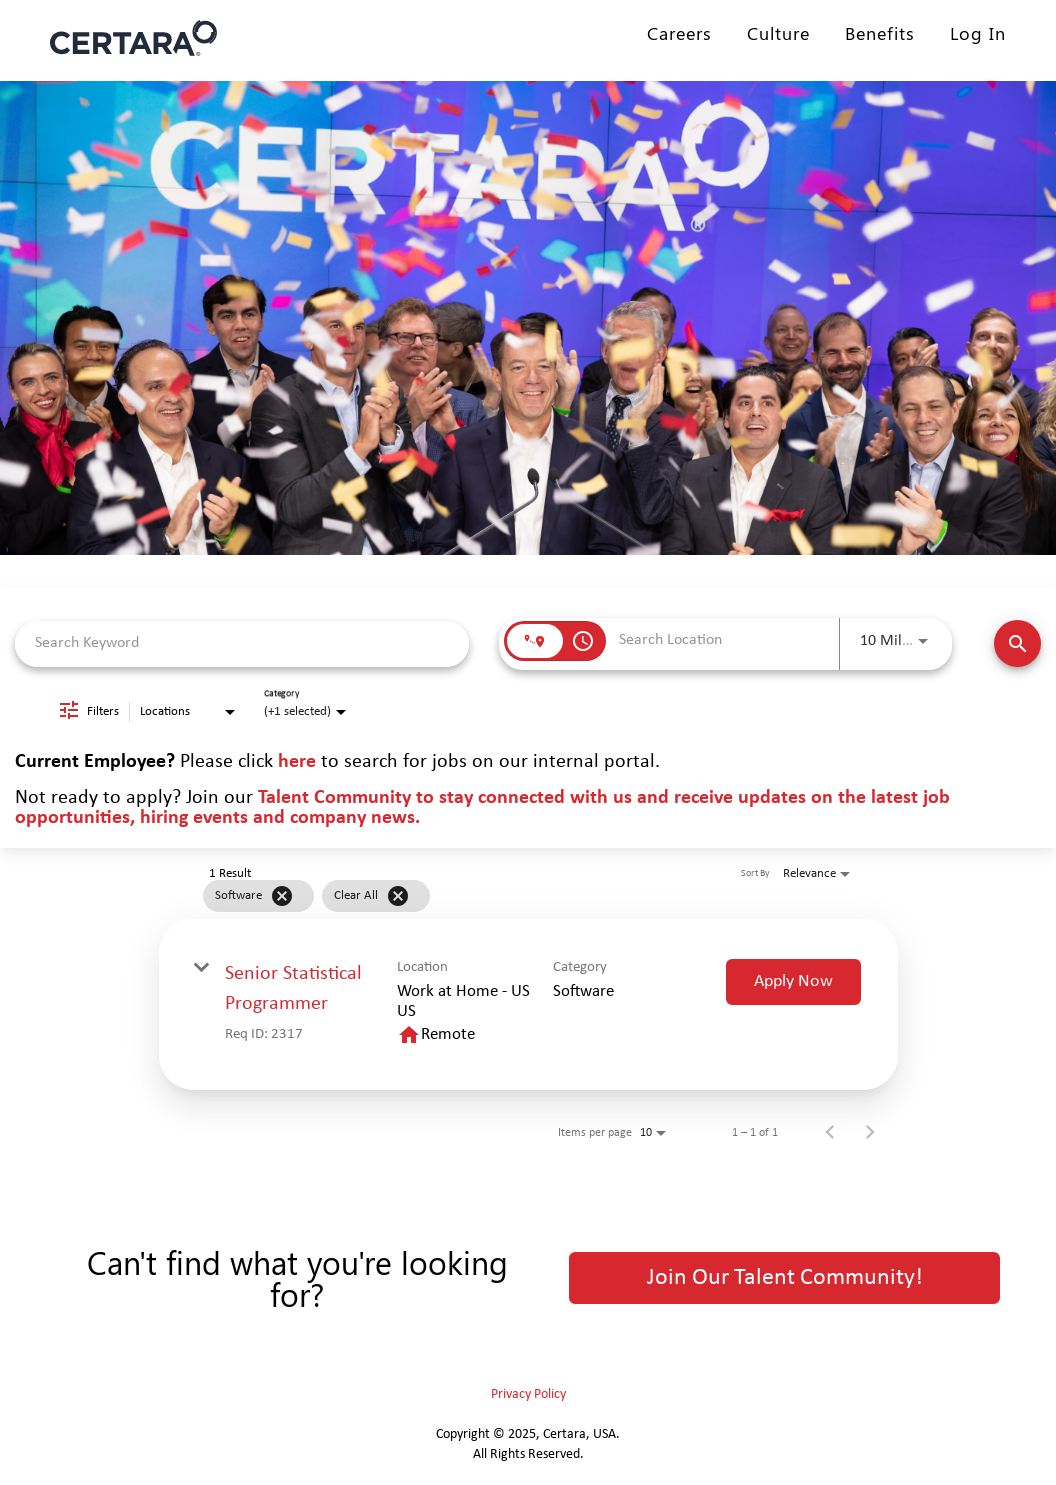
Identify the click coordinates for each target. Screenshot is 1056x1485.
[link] (528, 1004)
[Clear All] (398, 896)
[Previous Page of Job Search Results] (830, 1133)
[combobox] (242, 643)
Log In (978, 33)
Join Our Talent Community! (785, 1278)
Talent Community (334, 798)
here (297, 762)
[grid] (493, 896)
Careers (679, 33)
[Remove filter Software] (282, 896)
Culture (778, 33)
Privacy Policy (528, 1394)
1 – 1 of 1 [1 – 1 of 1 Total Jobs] (755, 1133)
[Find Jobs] (1017, 643)
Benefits (880, 33)
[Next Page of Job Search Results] (870, 1133)
